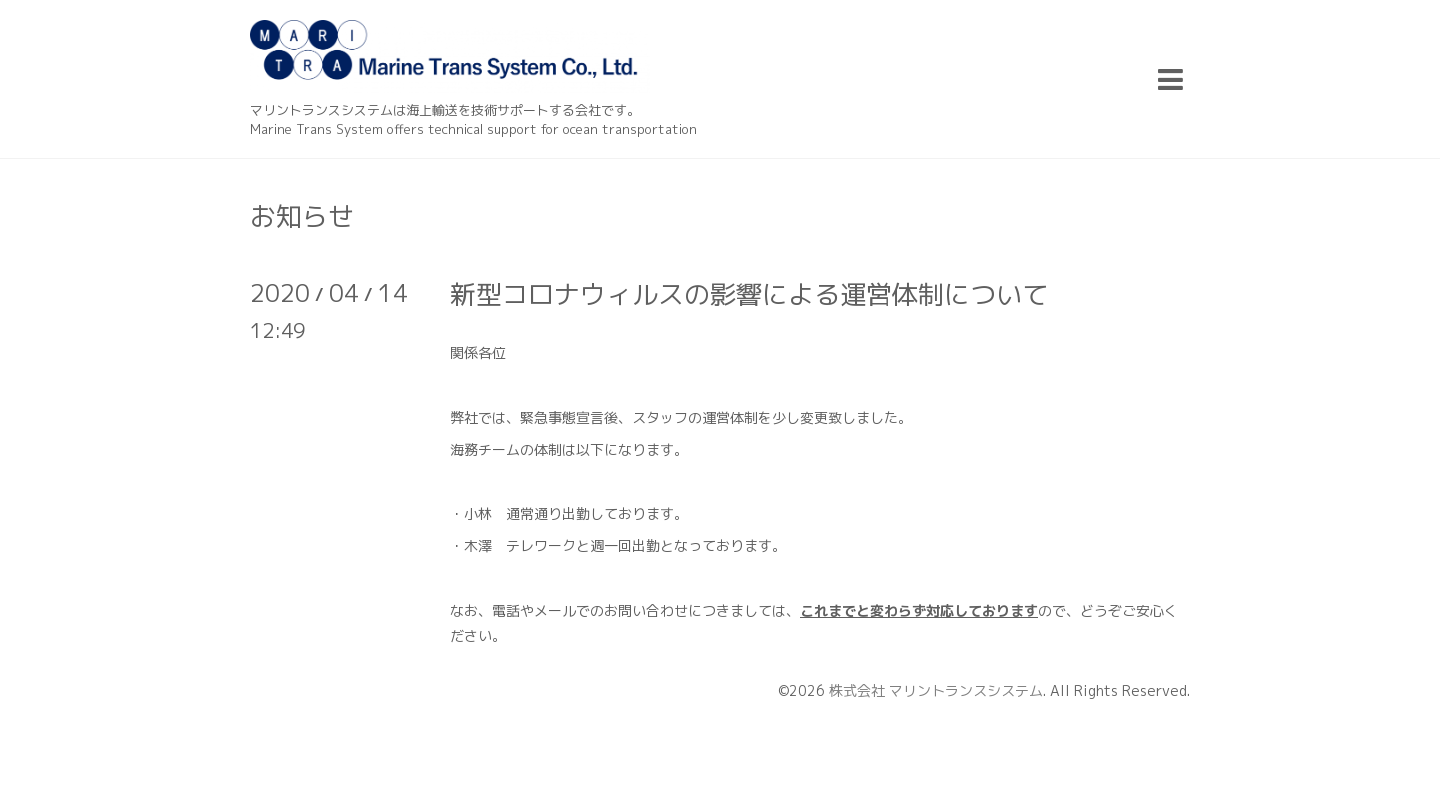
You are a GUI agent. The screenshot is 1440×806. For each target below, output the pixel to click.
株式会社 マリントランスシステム (936, 690)
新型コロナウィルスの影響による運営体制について (749, 294)
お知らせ (302, 216)
